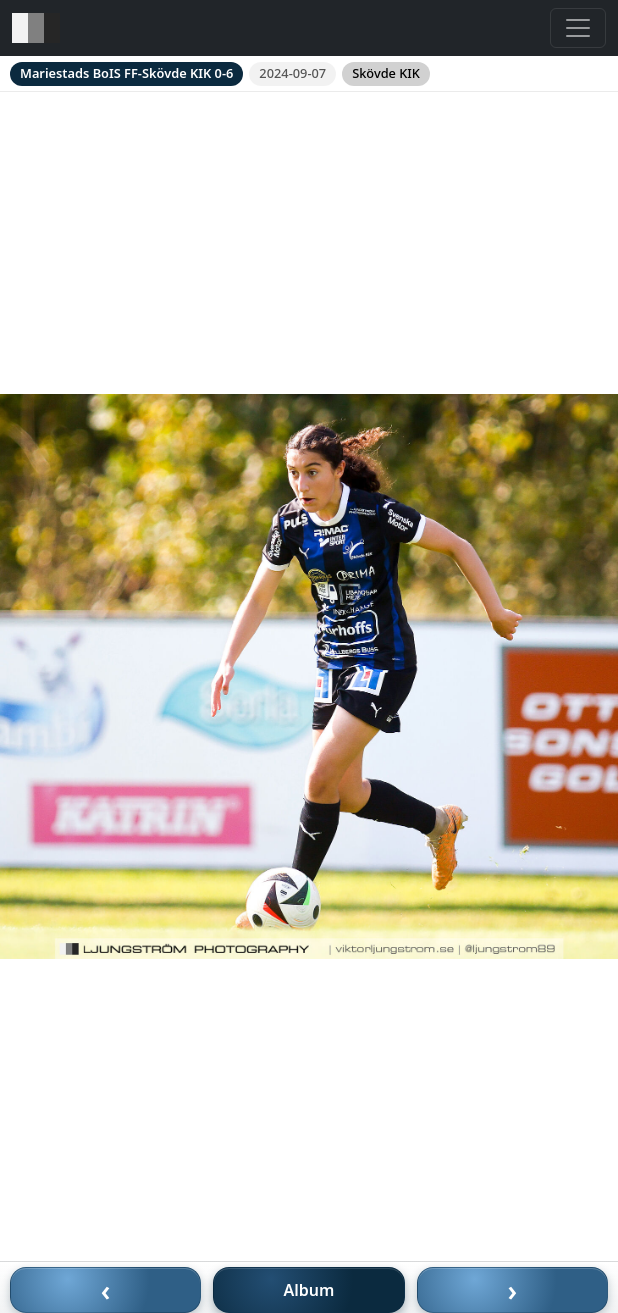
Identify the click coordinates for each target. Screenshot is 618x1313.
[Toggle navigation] (578, 28)
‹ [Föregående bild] (106, 1290)
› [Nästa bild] (513, 1290)
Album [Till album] (309, 1290)
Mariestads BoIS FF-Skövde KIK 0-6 (126, 73)
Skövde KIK (386, 73)
